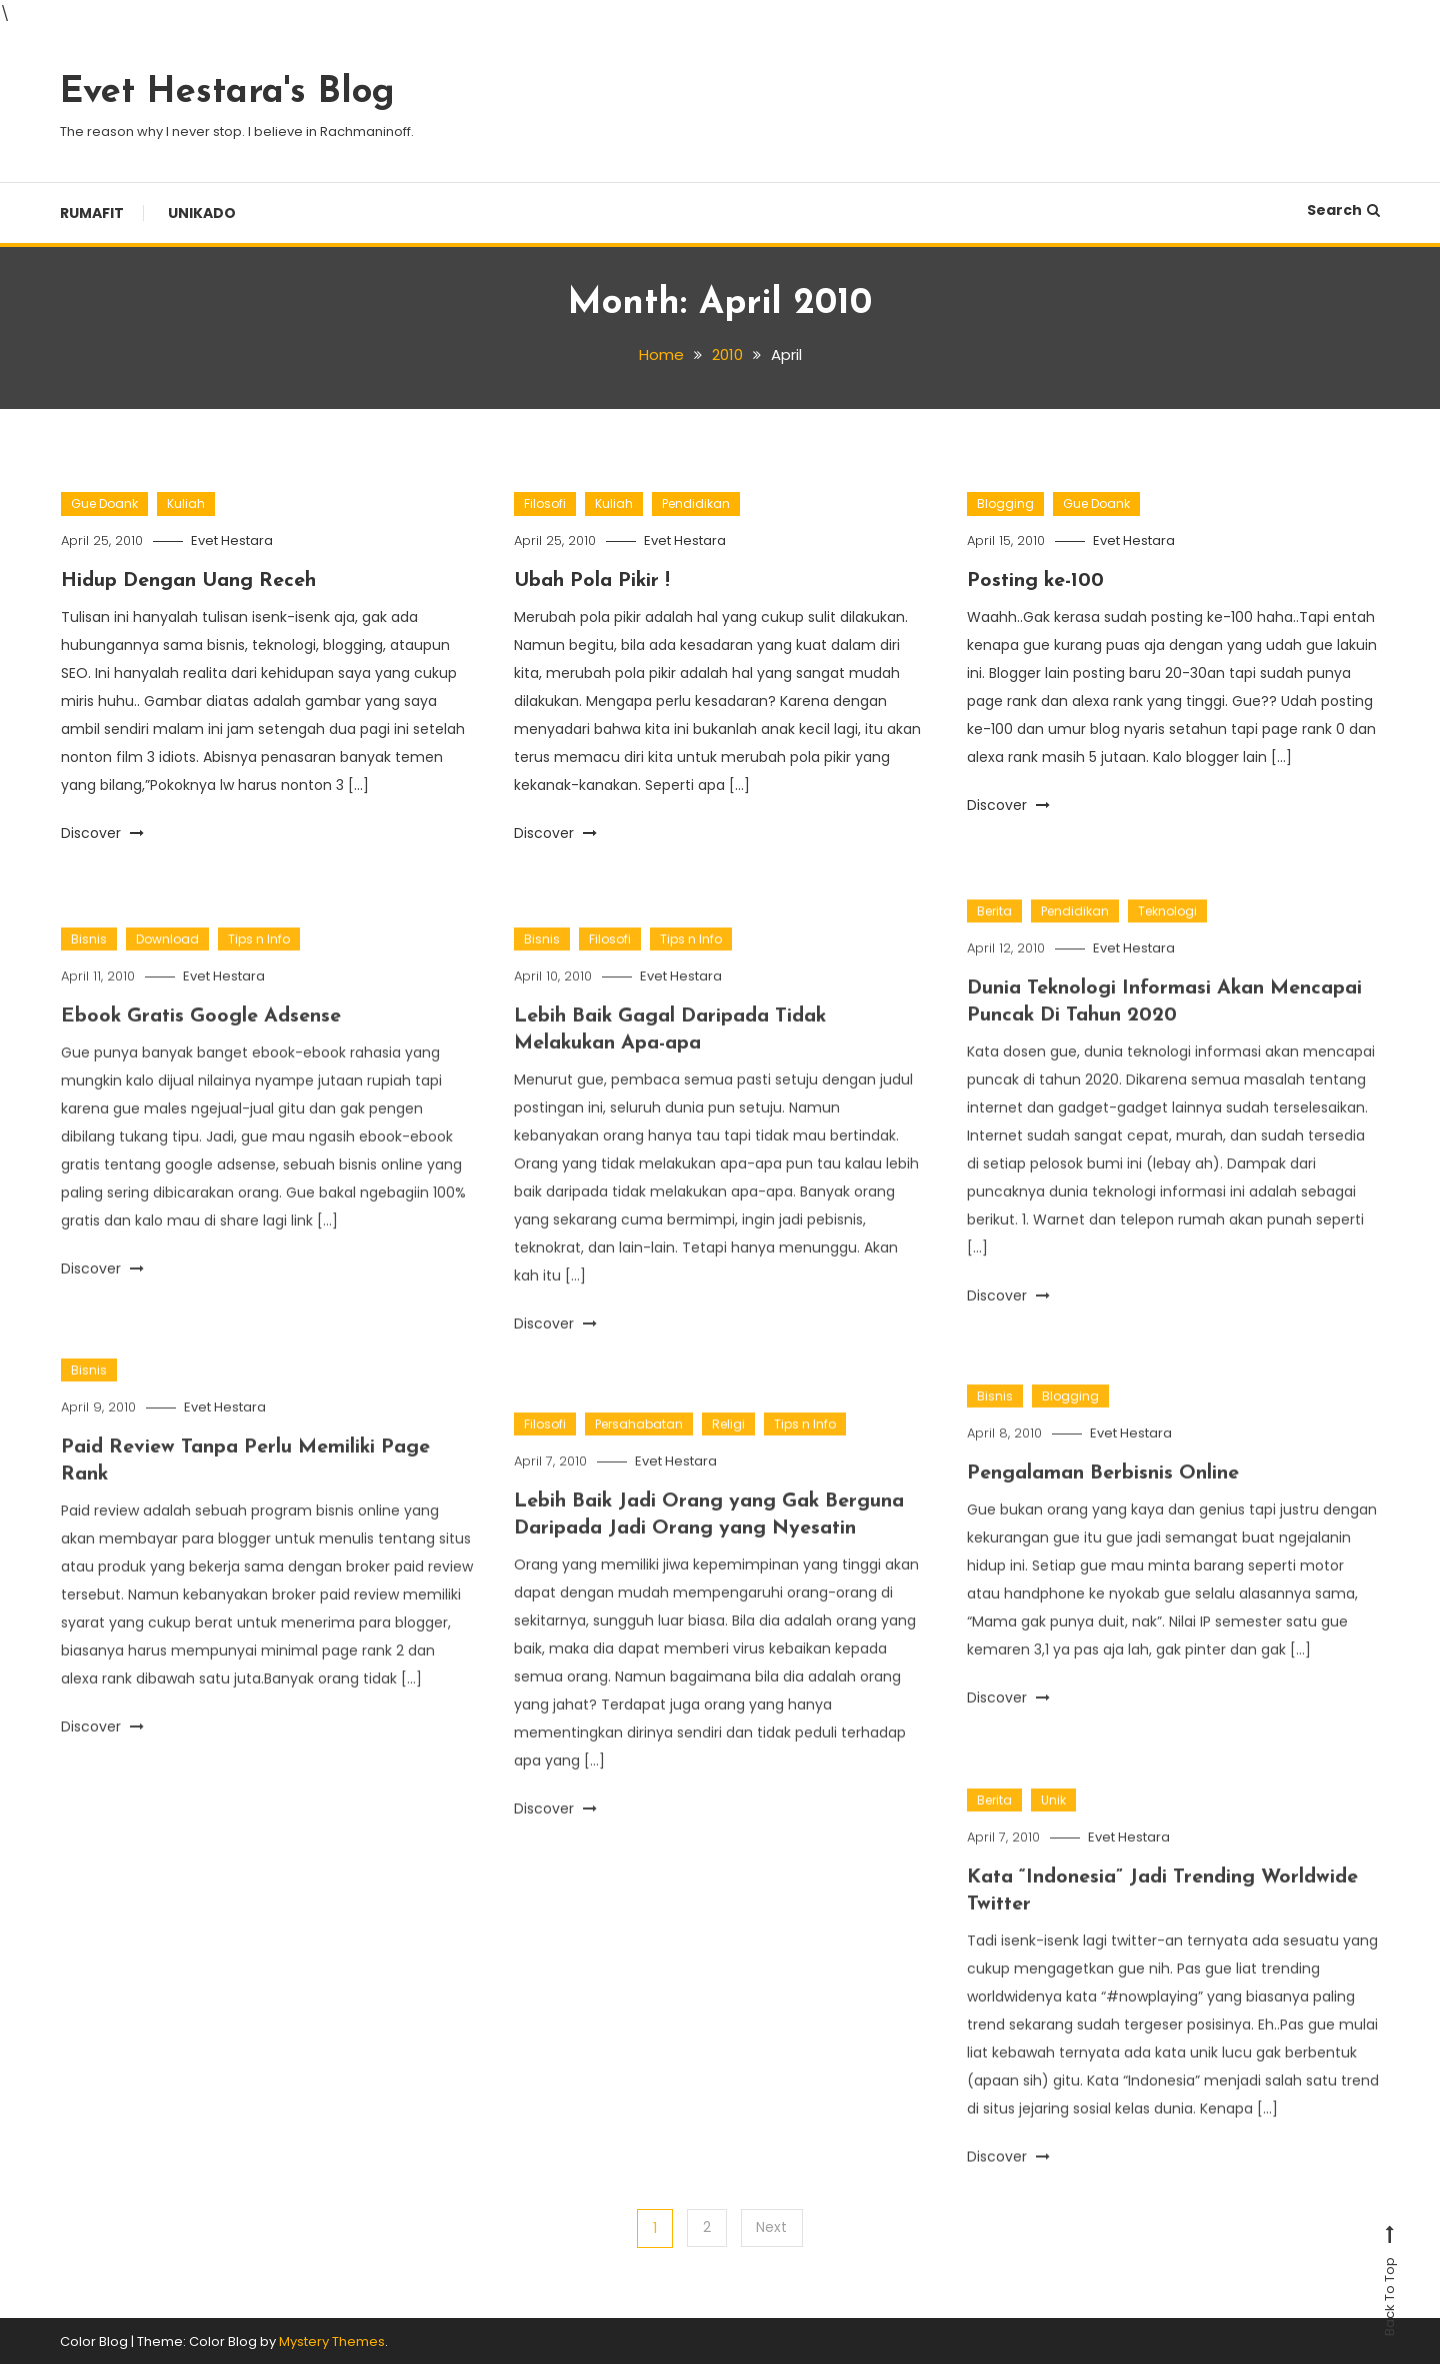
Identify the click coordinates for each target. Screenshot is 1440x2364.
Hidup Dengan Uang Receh (190, 581)
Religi (728, 1463)
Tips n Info (259, 978)
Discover (102, 832)
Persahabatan (639, 1463)
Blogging (1005, 503)
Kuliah (186, 503)
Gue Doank (104, 503)
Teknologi (1167, 950)
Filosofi (545, 503)
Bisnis (89, 978)
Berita (994, 950)
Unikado (202, 213)
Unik (1053, 1839)
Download (167, 978)
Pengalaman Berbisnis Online (1104, 1513)
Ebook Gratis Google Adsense (203, 1056)
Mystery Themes (332, 2340)
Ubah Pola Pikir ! (594, 581)
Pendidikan (696, 503)
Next (772, 2227)
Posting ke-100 (1036, 581)
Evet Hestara (234, 540)
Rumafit (92, 213)
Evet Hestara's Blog (227, 93)
